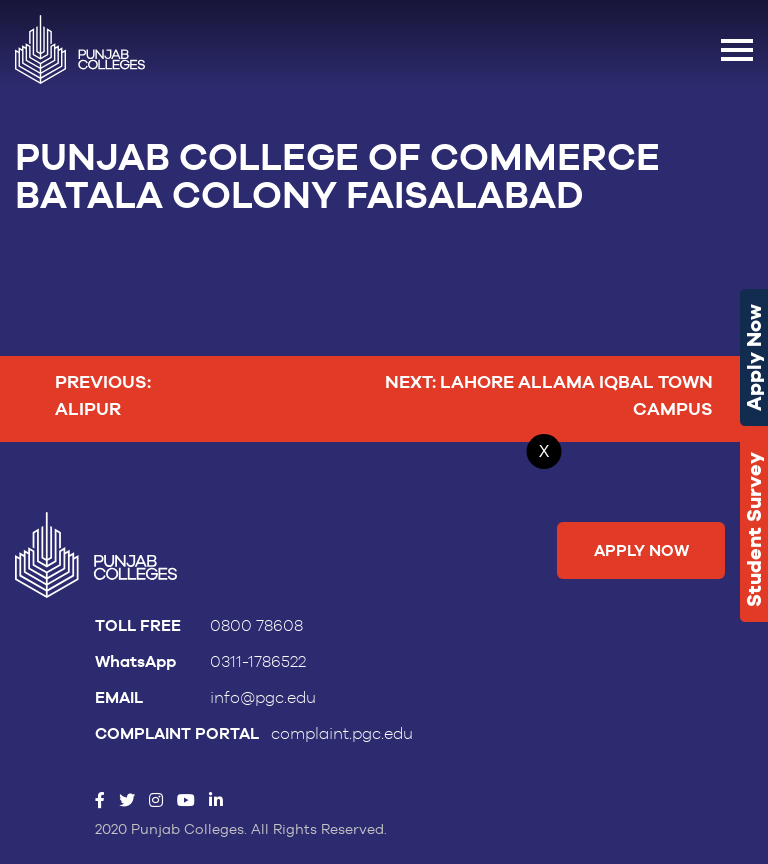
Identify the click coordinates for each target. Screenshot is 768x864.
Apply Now (754, 357)
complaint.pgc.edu (342, 734)
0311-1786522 (258, 662)
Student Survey (754, 529)
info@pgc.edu (263, 698)
